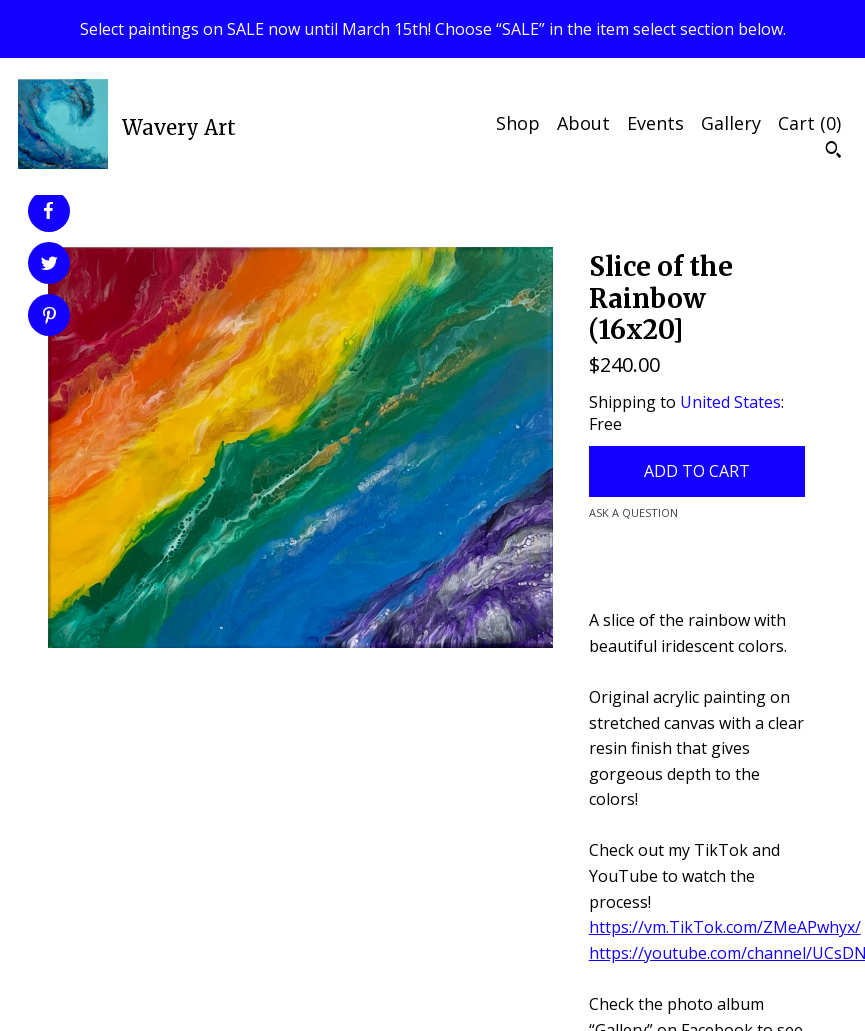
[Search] (833, 152)
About (583, 123)
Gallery (731, 123)
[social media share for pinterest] (49, 317)
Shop (518, 123)
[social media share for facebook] (48, 211)
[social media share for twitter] (49, 265)
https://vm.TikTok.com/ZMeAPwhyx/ (725, 927)
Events (655, 123)
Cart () (809, 123)
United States (730, 402)
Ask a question (633, 512)
